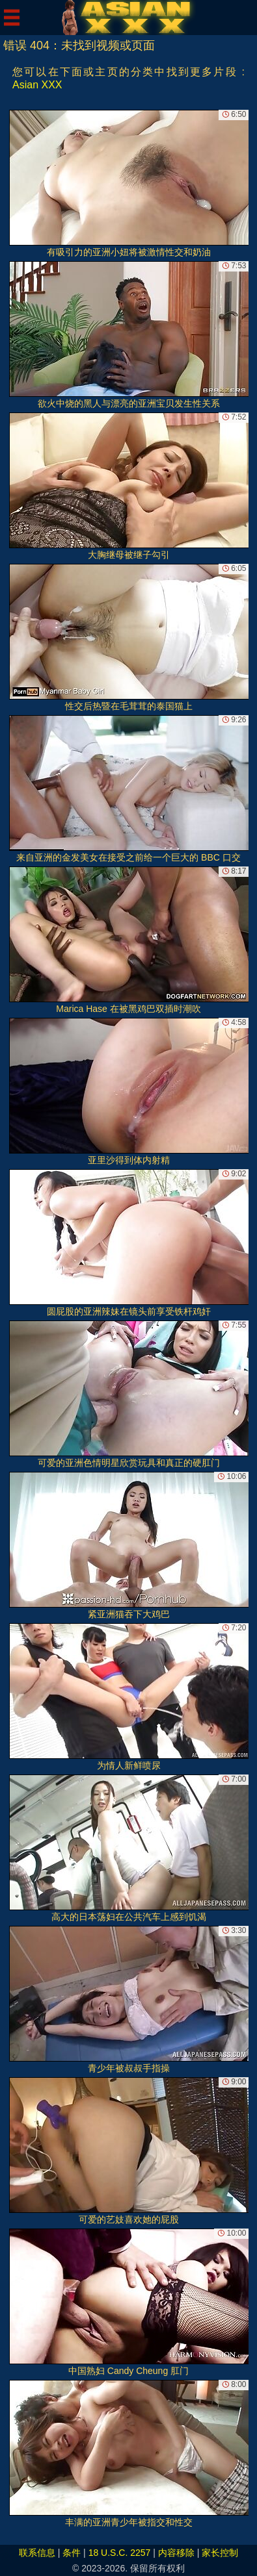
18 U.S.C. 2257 (119, 2552)
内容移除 (176, 2552)
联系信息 (37, 2552)
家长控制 (220, 2552)
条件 (71, 2552)
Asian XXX (37, 84)
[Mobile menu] (11, 17)
